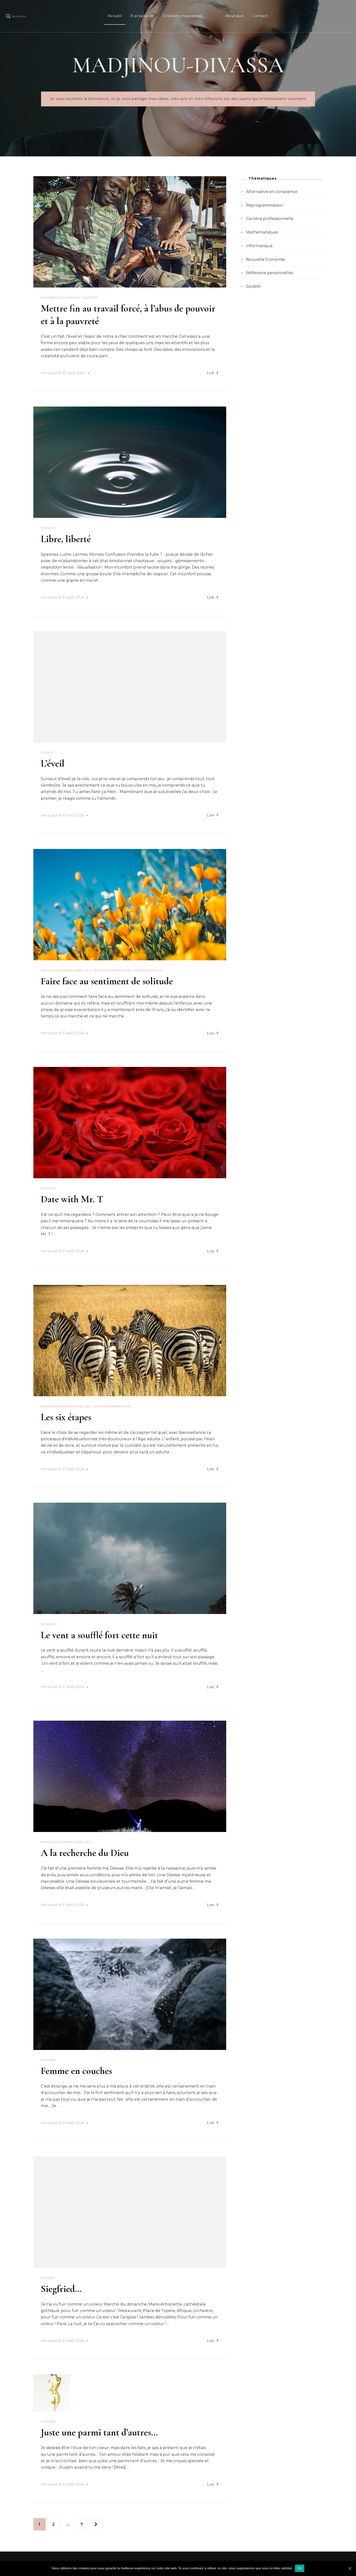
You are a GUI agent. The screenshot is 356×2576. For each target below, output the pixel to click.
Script (47, 752)
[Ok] (349, 2568)
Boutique (235, 16)
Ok (300, 2568)
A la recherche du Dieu (86, 1851)
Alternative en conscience (271, 191)
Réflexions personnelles (66, 969)
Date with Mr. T (73, 1198)
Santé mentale (148, 969)
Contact (260, 16)
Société (90, 297)
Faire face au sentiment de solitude (109, 980)
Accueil (115, 16)
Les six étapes (67, 1415)
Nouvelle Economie (60, 297)
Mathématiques (262, 232)
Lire (213, 372)
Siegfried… (62, 2286)
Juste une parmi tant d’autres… (101, 2430)
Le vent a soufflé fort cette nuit (101, 1633)
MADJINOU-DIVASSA (178, 64)
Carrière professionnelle (269, 218)
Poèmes (48, 528)
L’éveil (53, 763)
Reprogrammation (112, 969)
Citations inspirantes (182, 16)
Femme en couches (77, 2069)
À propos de (142, 16)
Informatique (259, 245)
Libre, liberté (67, 538)
